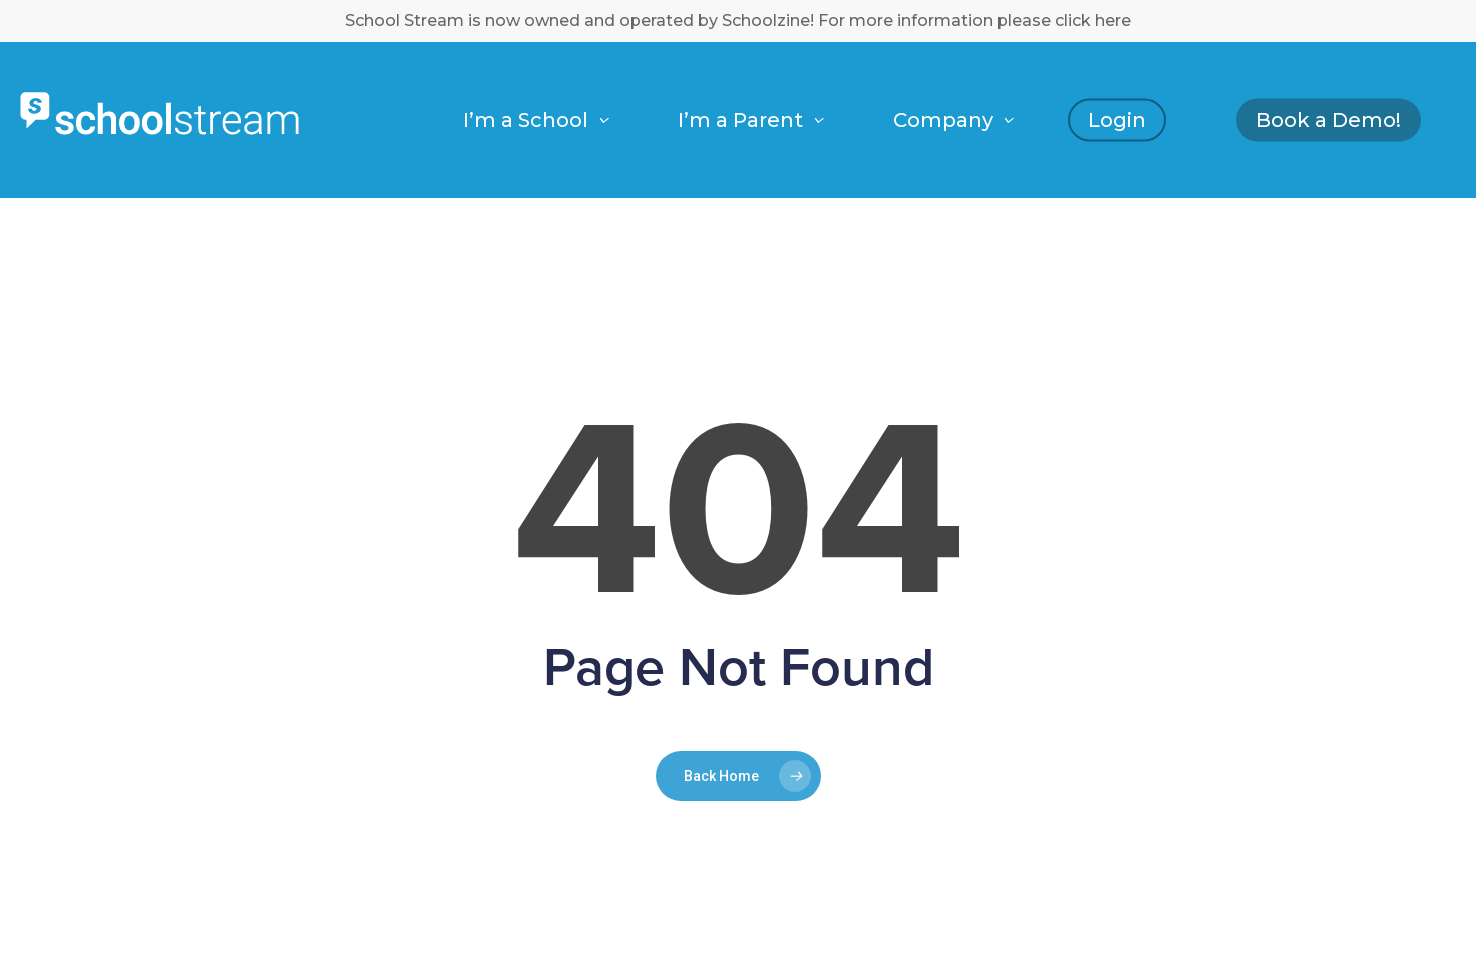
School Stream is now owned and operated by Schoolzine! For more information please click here (738, 20)
